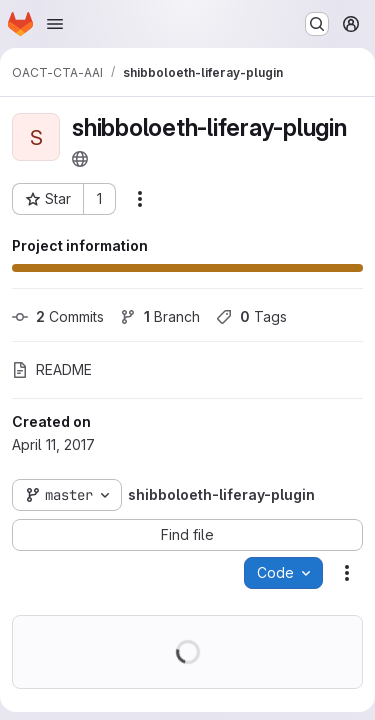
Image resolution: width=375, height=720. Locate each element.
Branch (160, 316)
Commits (58, 316)
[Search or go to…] (317, 24)
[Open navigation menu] (55, 24)
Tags (251, 316)
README (52, 369)
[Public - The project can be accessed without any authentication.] (80, 159)
